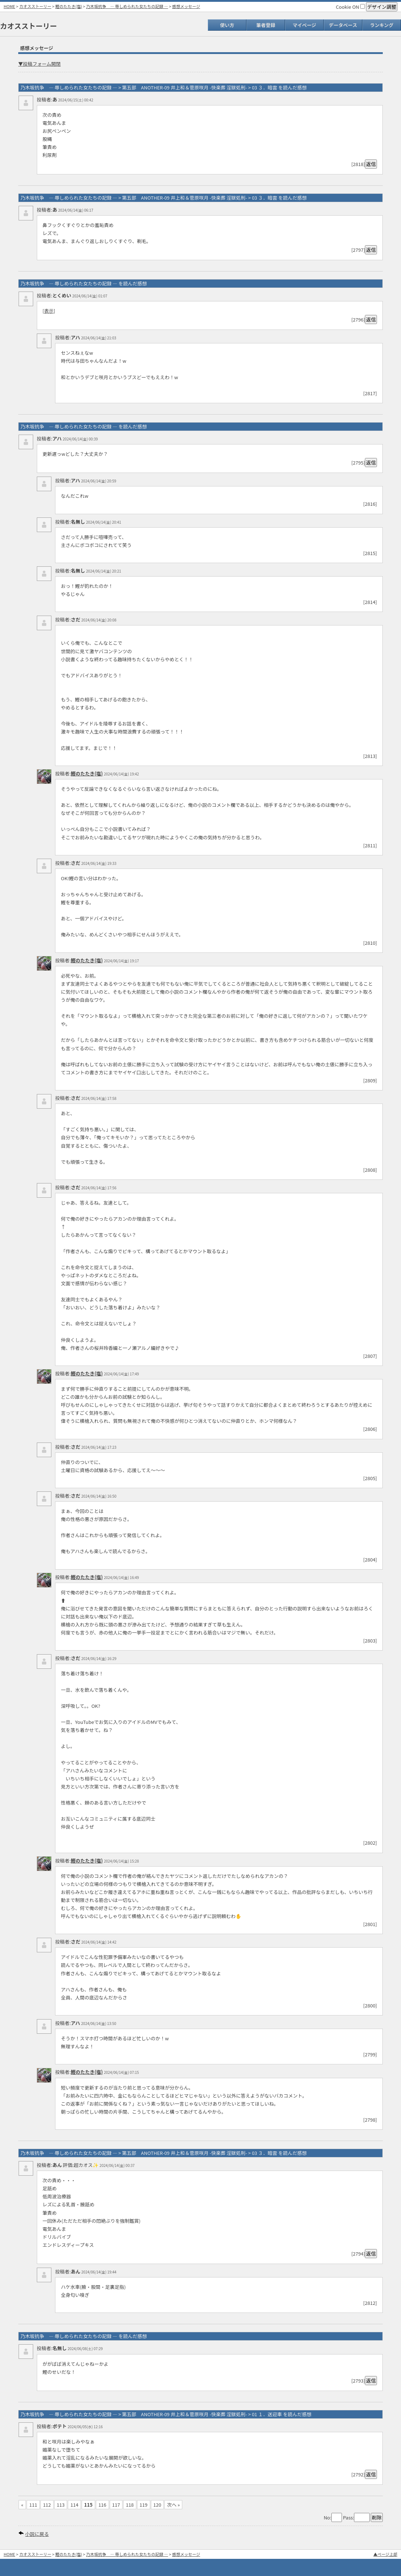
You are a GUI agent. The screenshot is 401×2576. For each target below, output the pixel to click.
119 (144, 2504)
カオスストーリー (35, 6)
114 (74, 2504)
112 (47, 2504)
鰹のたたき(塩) (68, 6)
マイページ (304, 25)
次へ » (173, 2504)
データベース (343, 25)
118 (130, 2504)
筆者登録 (265, 25)
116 (102, 2504)
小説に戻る (37, 2533)
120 (157, 2504)
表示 (49, 310)
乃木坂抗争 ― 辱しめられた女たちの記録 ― (127, 6)
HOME (9, 6)
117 (116, 2504)
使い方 (227, 25)
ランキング (382, 25)
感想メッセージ (186, 6)
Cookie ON (350, 6)
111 (33, 2504)
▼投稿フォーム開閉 (39, 63)
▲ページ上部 (385, 2554)
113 (61, 2504)
